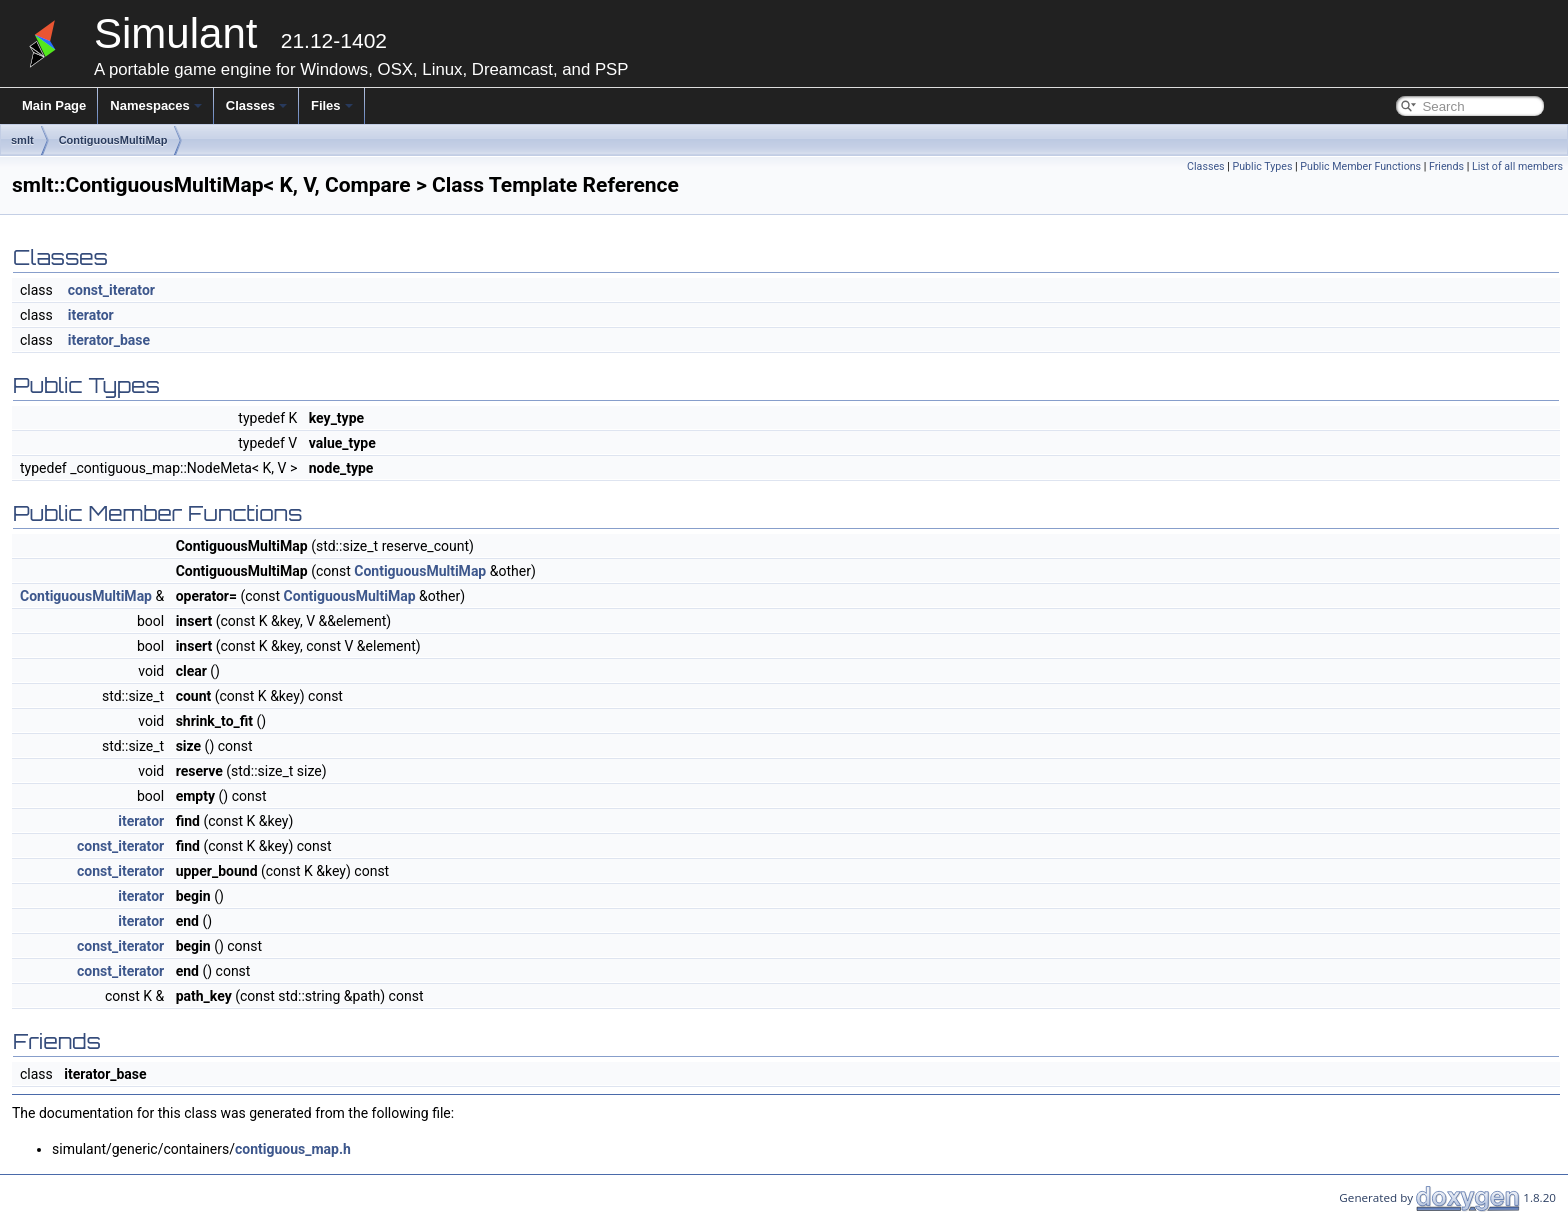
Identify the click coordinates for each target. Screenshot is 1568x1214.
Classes (256, 105)
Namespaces (156, 105)
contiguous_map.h (293, 1149)
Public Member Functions (1360, 166)
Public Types (1262, 166)
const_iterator (111, 290)
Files (332, 105)
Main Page (54, 105)
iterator (91, 315)
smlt (22, 140)
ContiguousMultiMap (113, 140)
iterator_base (109, 340)
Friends (1446, 166)
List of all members (1517, 166)
